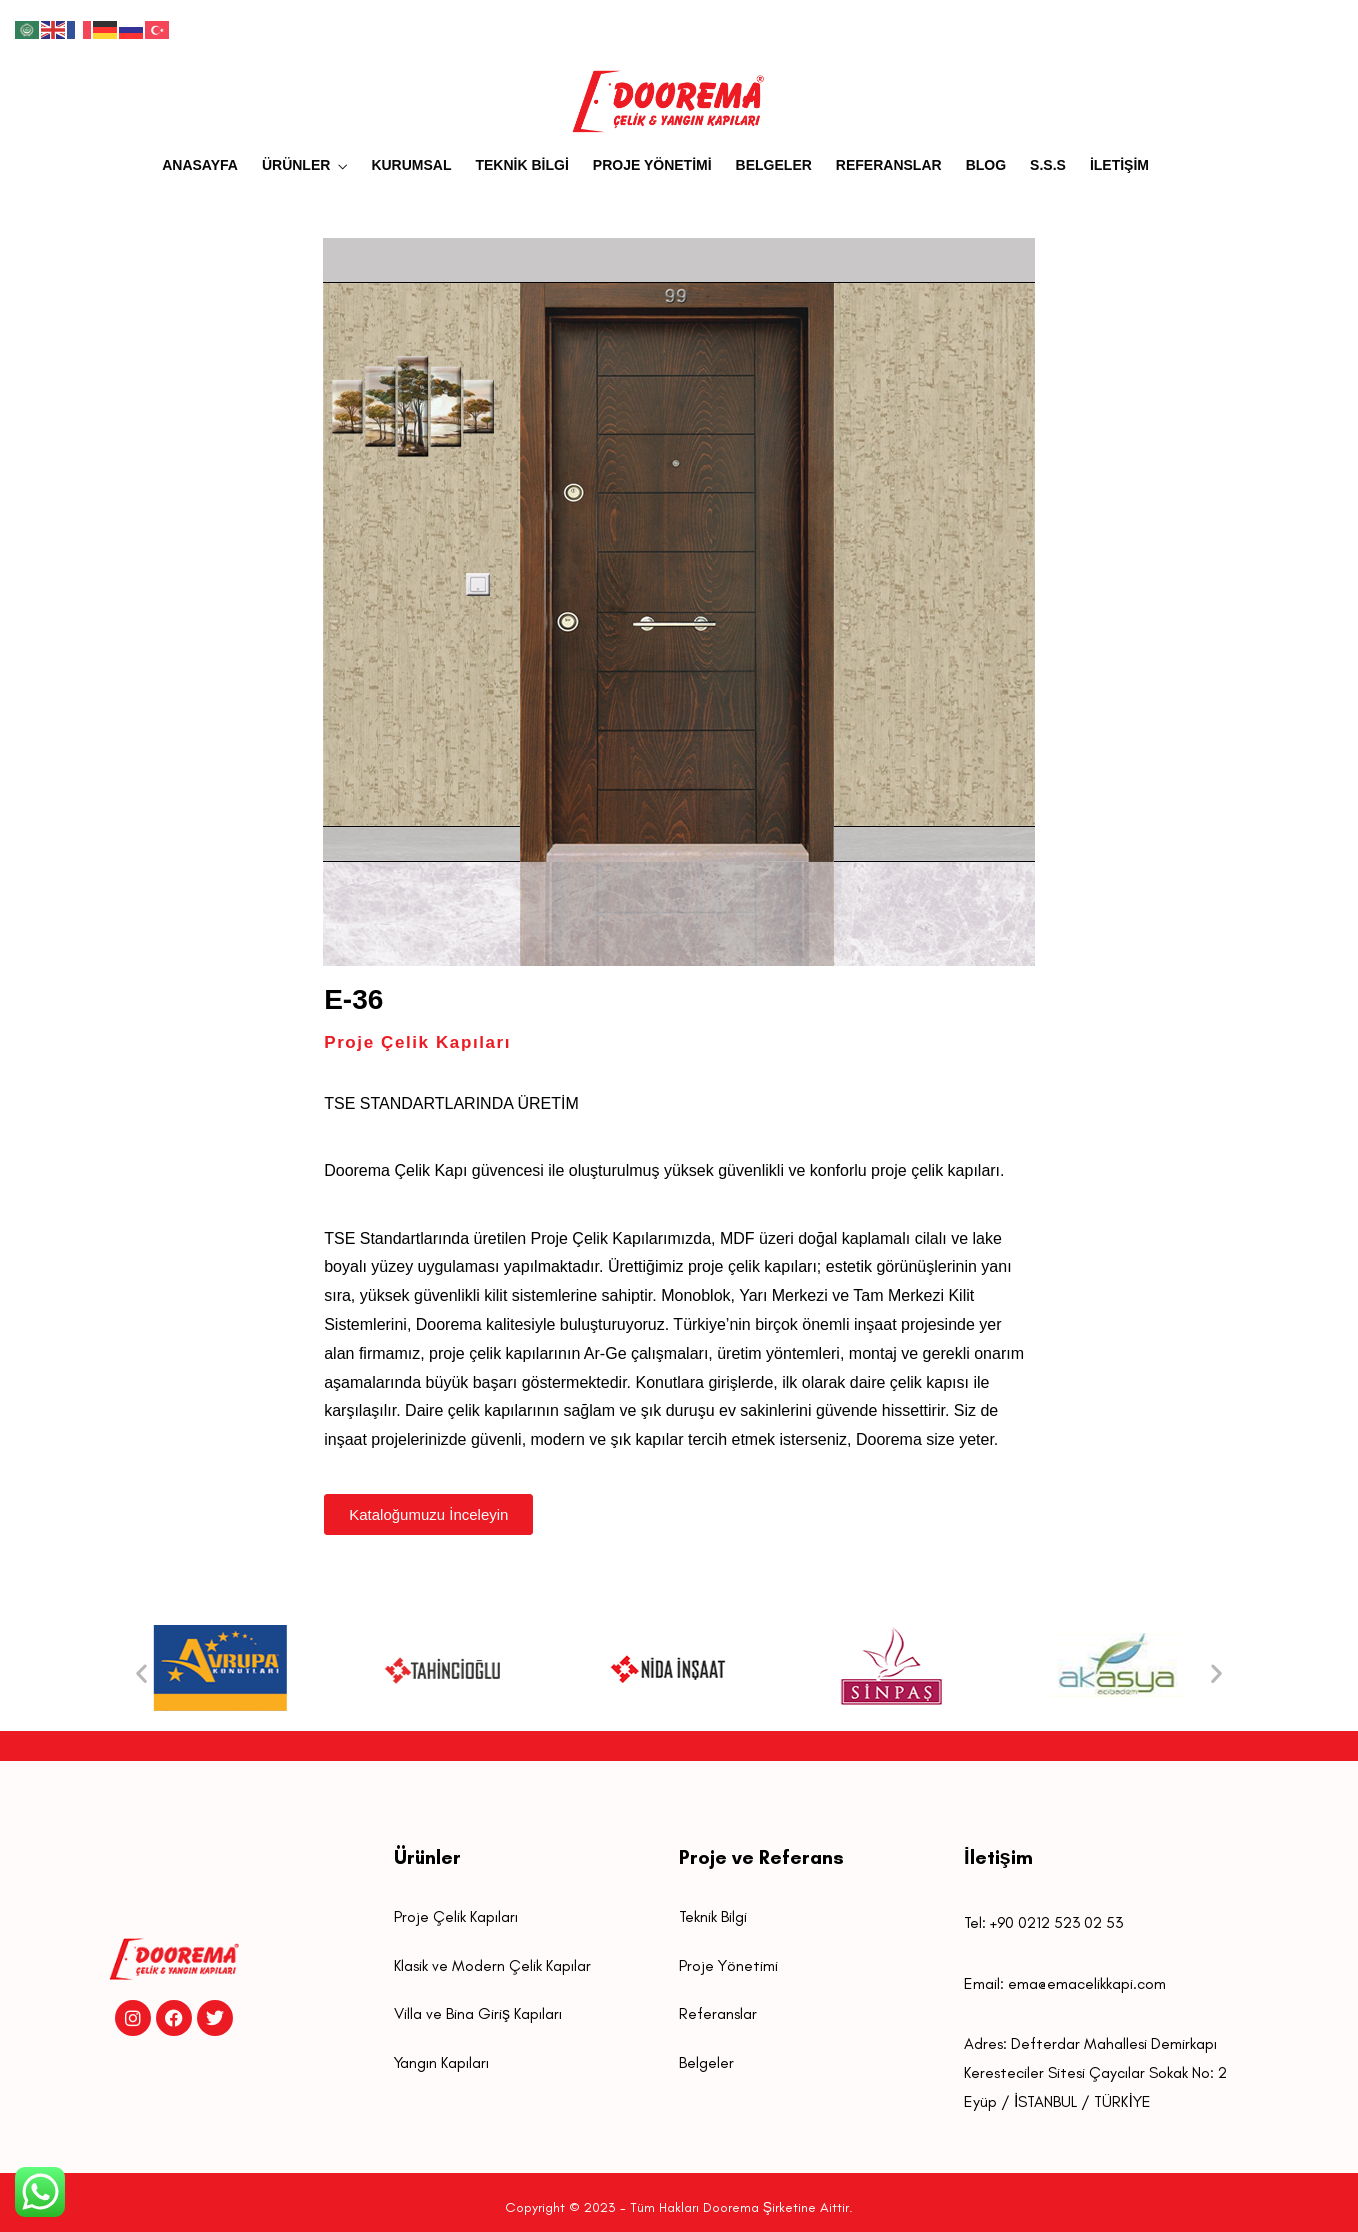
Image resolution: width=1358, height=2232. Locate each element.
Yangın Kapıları (441, 2062)
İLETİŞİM (1119, 165)
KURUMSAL (411, 165)
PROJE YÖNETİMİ (652, 165)
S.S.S (1048, 165)
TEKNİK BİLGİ (521, 165)
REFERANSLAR (889, 165)
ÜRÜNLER (296, 165)
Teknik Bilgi (713, 1916)
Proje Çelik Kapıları (456, 1916)
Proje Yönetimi (728, 1965)
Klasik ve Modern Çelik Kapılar (492, 1965)
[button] (141, 1672)
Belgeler (706, 2062)
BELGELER (774, 165)
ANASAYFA (200, 165)
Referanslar (718, 2013)
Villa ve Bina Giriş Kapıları (478, 2013)
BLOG (986, 165)
